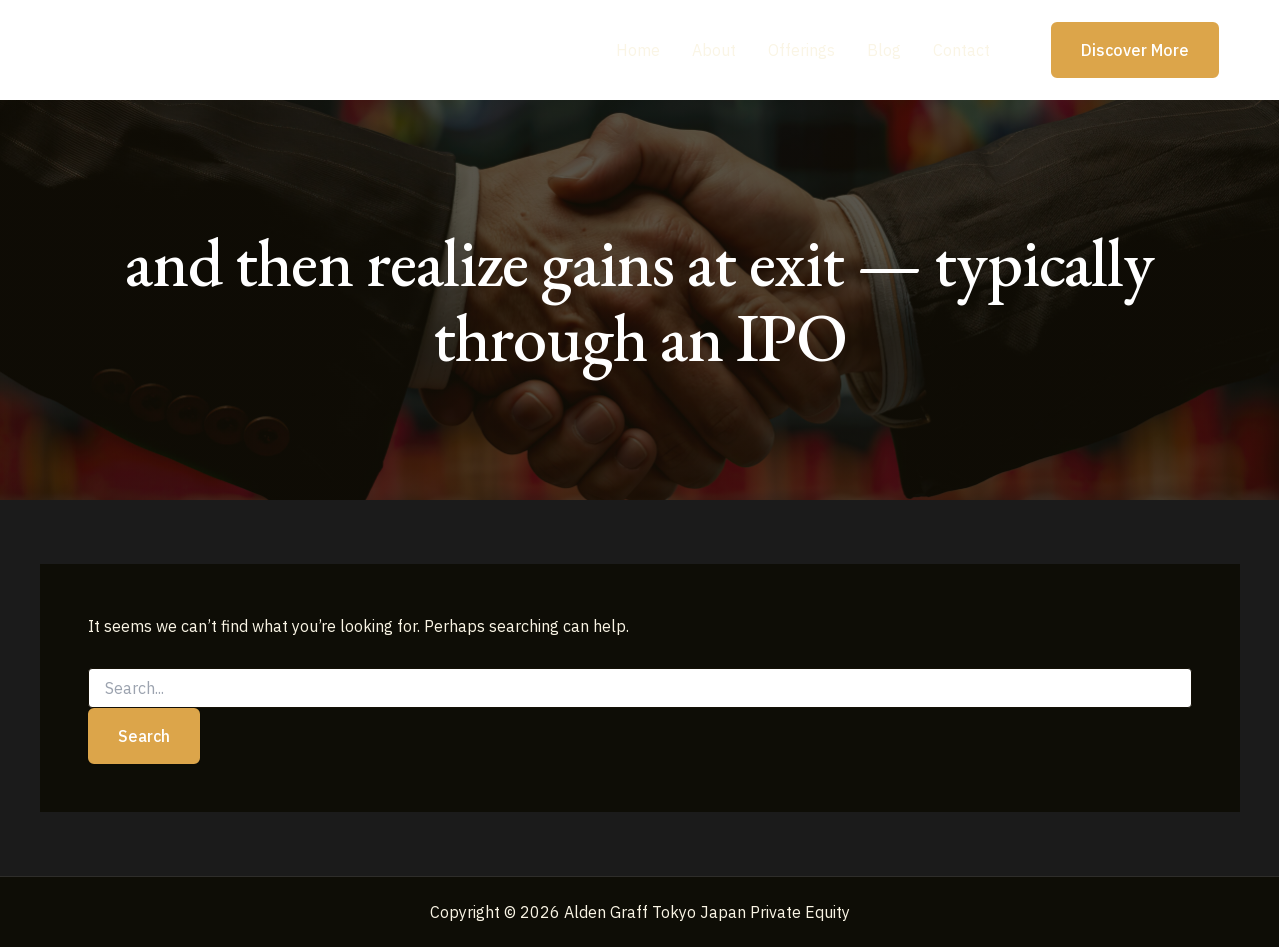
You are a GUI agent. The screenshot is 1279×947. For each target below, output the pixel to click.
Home (638, 50)
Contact (961, 50)
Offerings (801, 50)
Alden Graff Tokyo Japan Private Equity (274, 49)
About (714, 50)
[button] (1122, 50)
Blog (884, 50)
